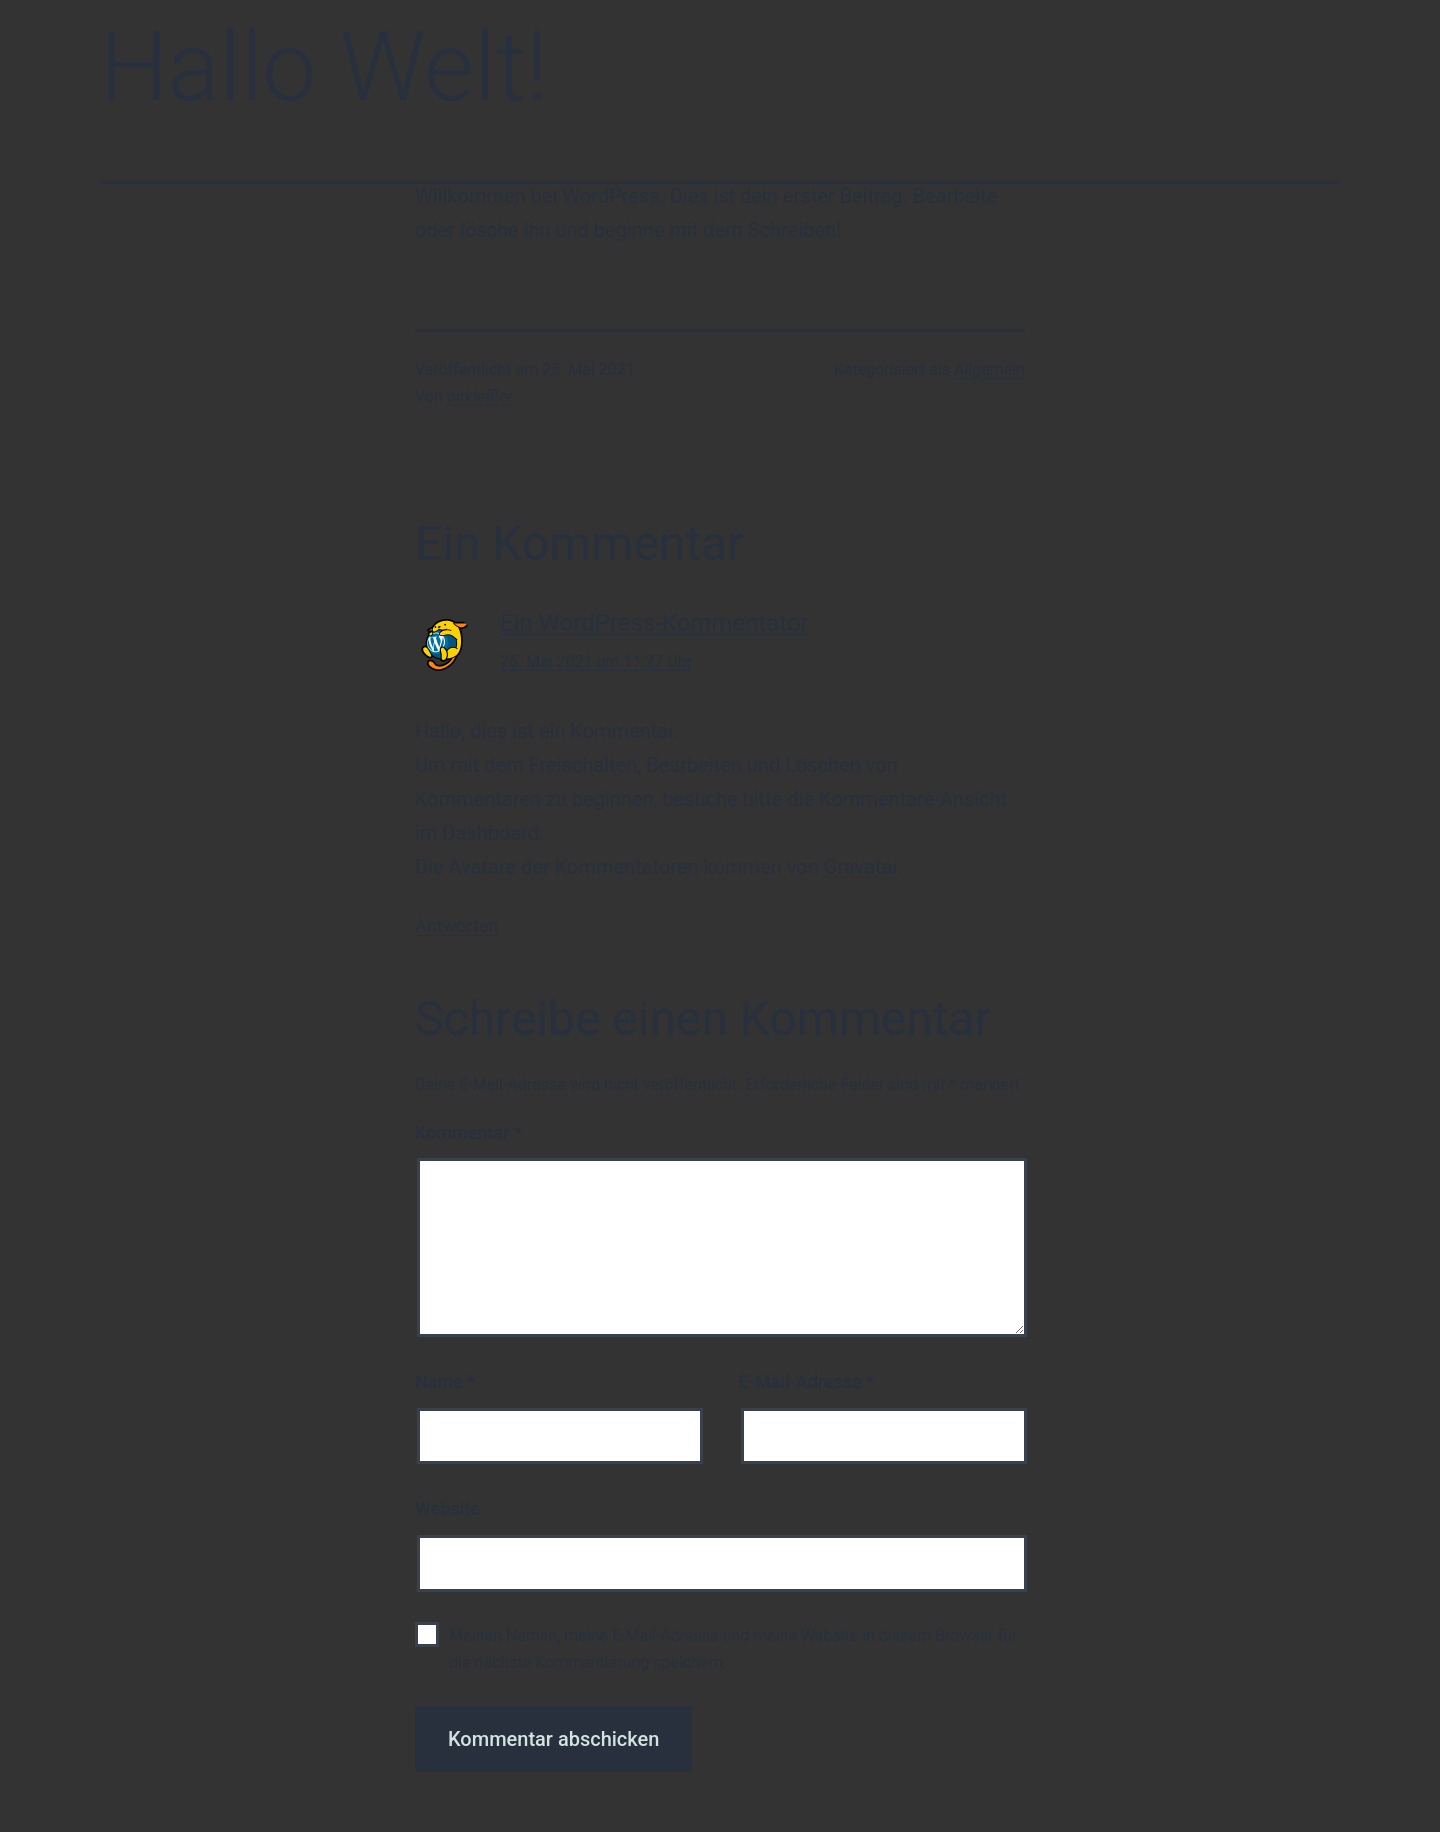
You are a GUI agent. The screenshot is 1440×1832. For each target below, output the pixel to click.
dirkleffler (480, 396)
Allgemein (989, 369)
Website (447, 1508)
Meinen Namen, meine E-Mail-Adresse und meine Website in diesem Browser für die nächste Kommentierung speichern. (733, 1649)
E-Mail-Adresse (807, 1381)
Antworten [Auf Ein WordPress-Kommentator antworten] (456, 925)
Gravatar (861, 867)
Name (445, 1381)
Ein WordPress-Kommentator (654, 623)
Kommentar (468, 1132)
